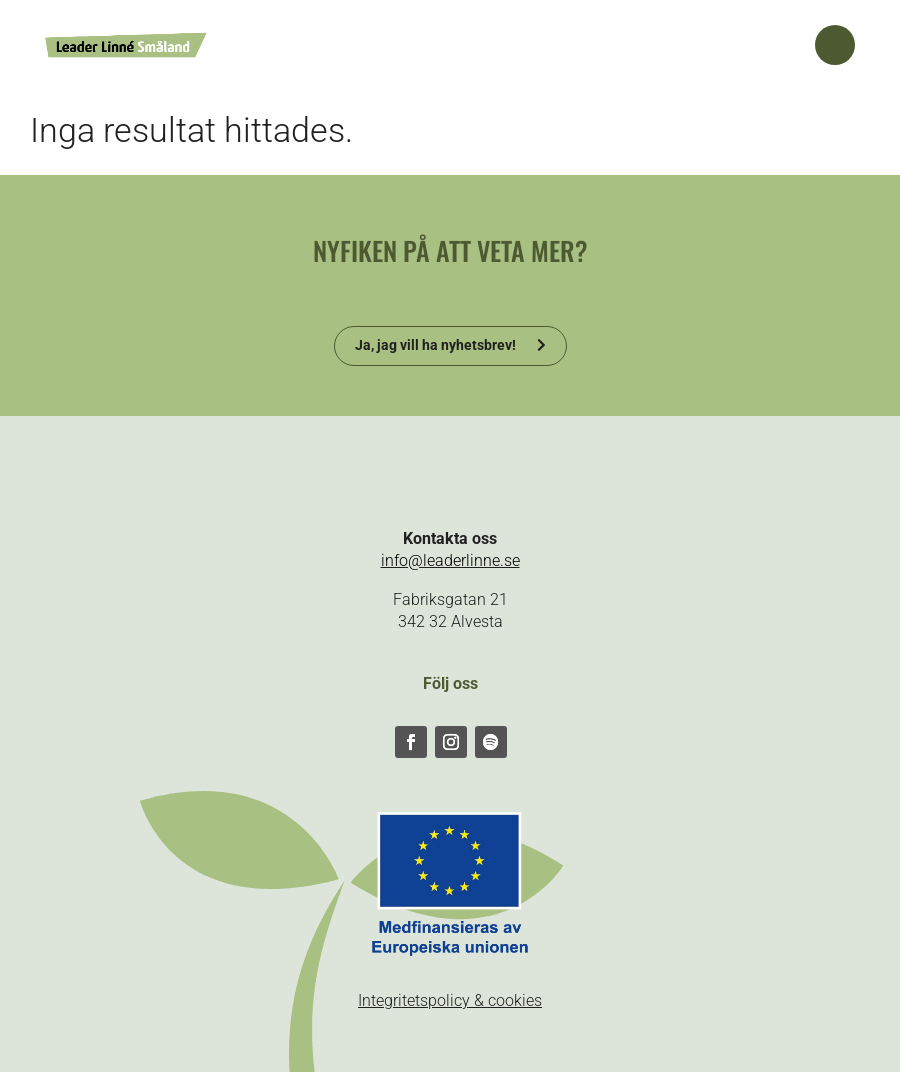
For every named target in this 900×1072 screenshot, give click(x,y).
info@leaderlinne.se (450, 560)
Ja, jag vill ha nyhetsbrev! (435, 345)
